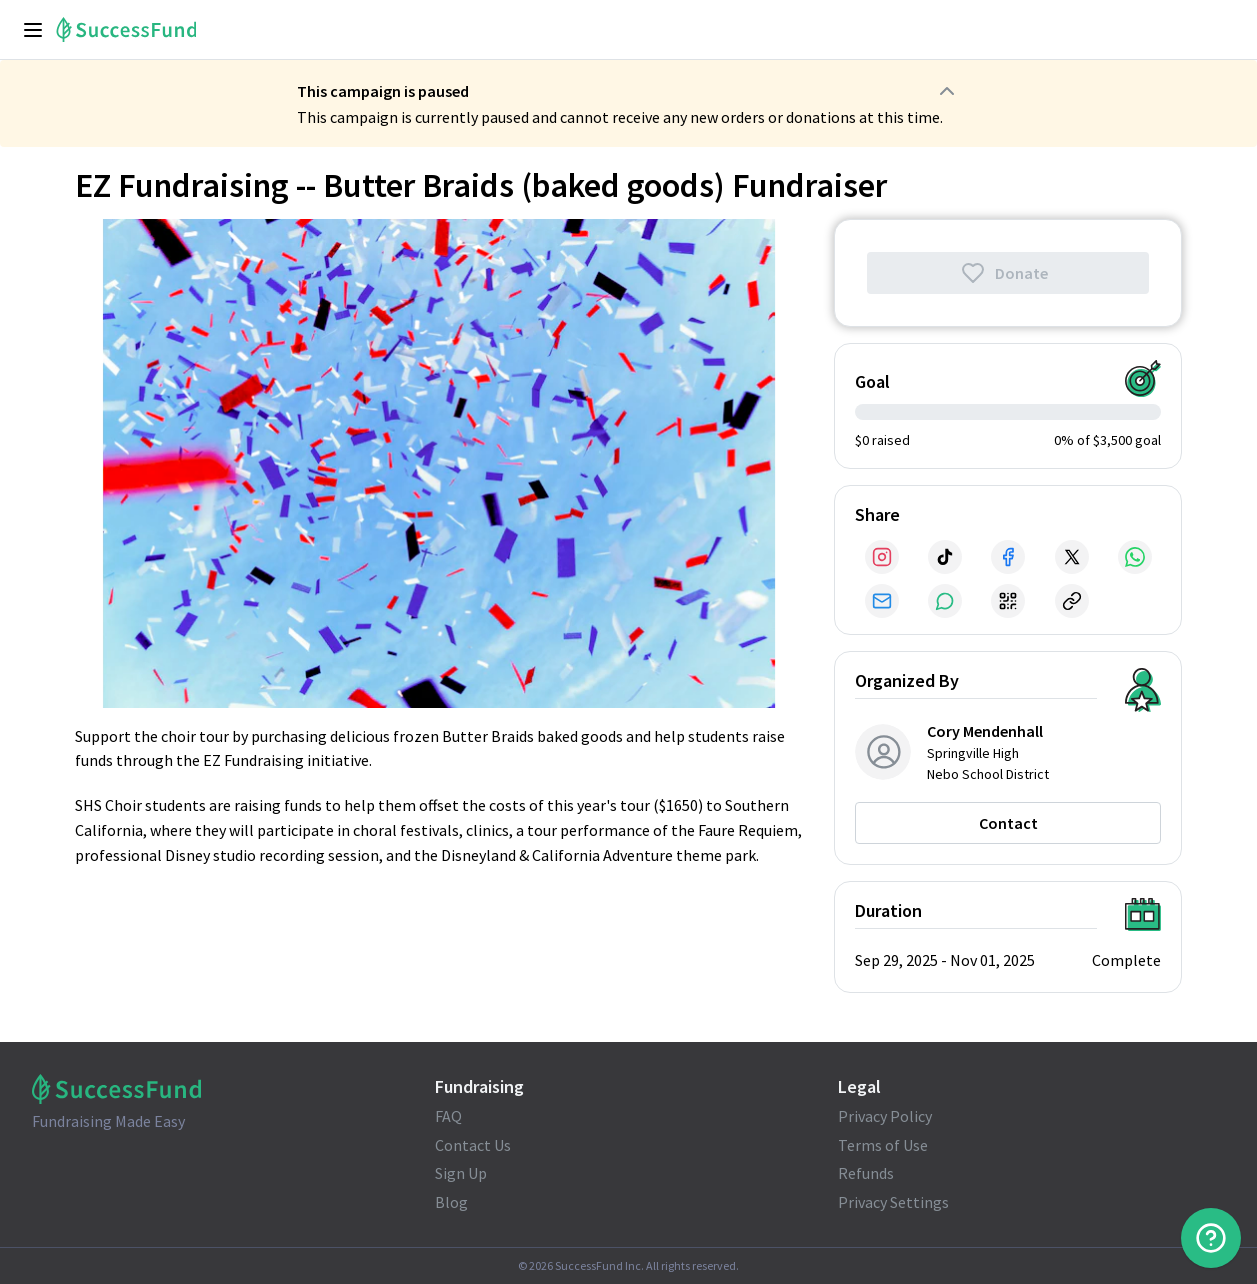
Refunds (866, 1173)
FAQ (448, 1116)
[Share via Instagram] (882, 557)
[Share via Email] (882, 601)
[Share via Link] (1072, 601)
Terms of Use (883, 1145)
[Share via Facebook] (1008, 557)
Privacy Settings (893, 1202)
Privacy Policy (885, 1116)
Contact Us (473, 1145)
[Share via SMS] (945, 601)
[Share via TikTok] (945, 557)
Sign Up (461, 1173)
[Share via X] (1072, 557)
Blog (451, 1202)
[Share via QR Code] (1008, 601)
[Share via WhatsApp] (1135, 557)
